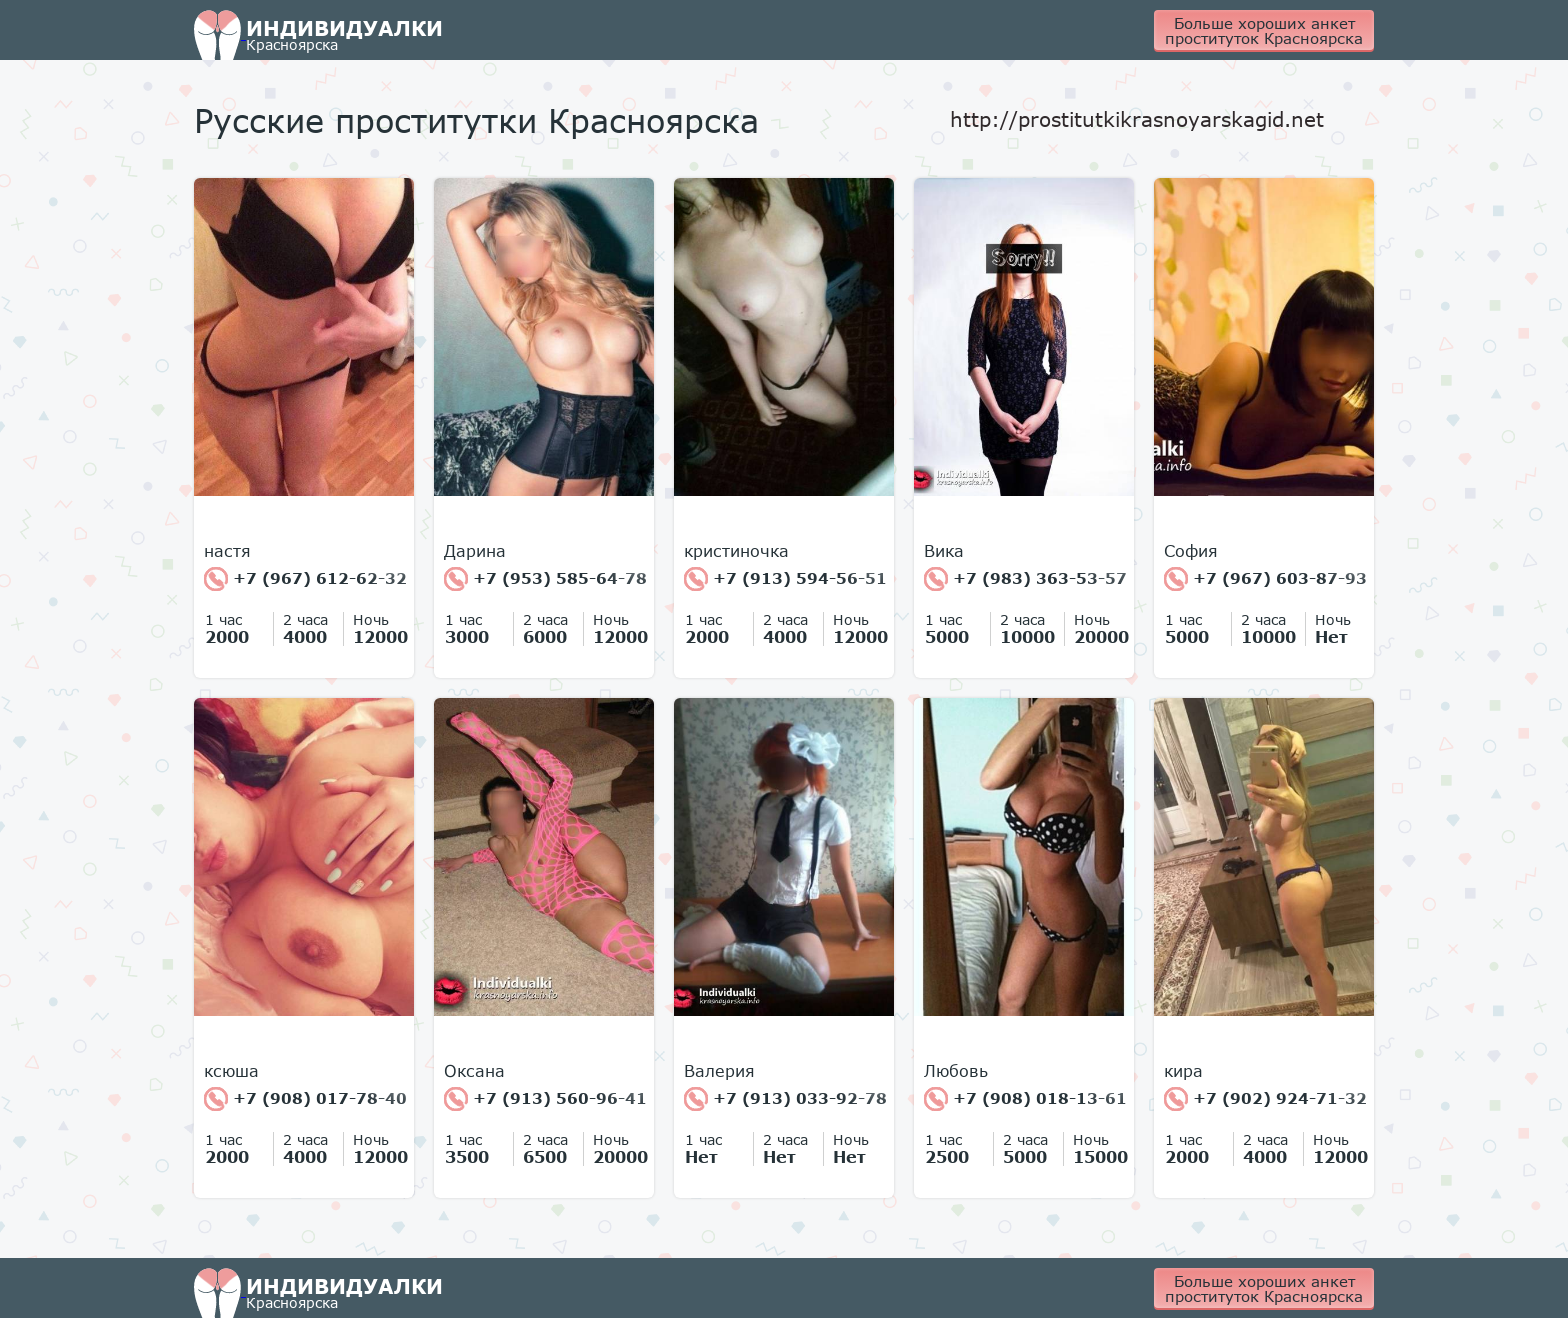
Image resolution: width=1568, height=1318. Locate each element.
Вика (944, 551)
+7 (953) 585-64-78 (545, 579)
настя (227, 551)
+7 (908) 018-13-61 (1025, 1099)
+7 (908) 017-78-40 (305, 1099)
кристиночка (736, 551)
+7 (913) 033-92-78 (785, 1099)
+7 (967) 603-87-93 (1265, 579)
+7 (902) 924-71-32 (1265, 1099)
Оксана (474, 1071)
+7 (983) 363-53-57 (1025, 579)
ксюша (231, 1071)
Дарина (475, 551)
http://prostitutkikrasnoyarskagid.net (1137, 119)
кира (1183, 1071)
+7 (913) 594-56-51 (785, 579)
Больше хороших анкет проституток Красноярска (1264, 30)
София (1191, 551)
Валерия (719, 1071)
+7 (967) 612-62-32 (305, 579)
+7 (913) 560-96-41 (545, 1099)
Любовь (956, 1071)
